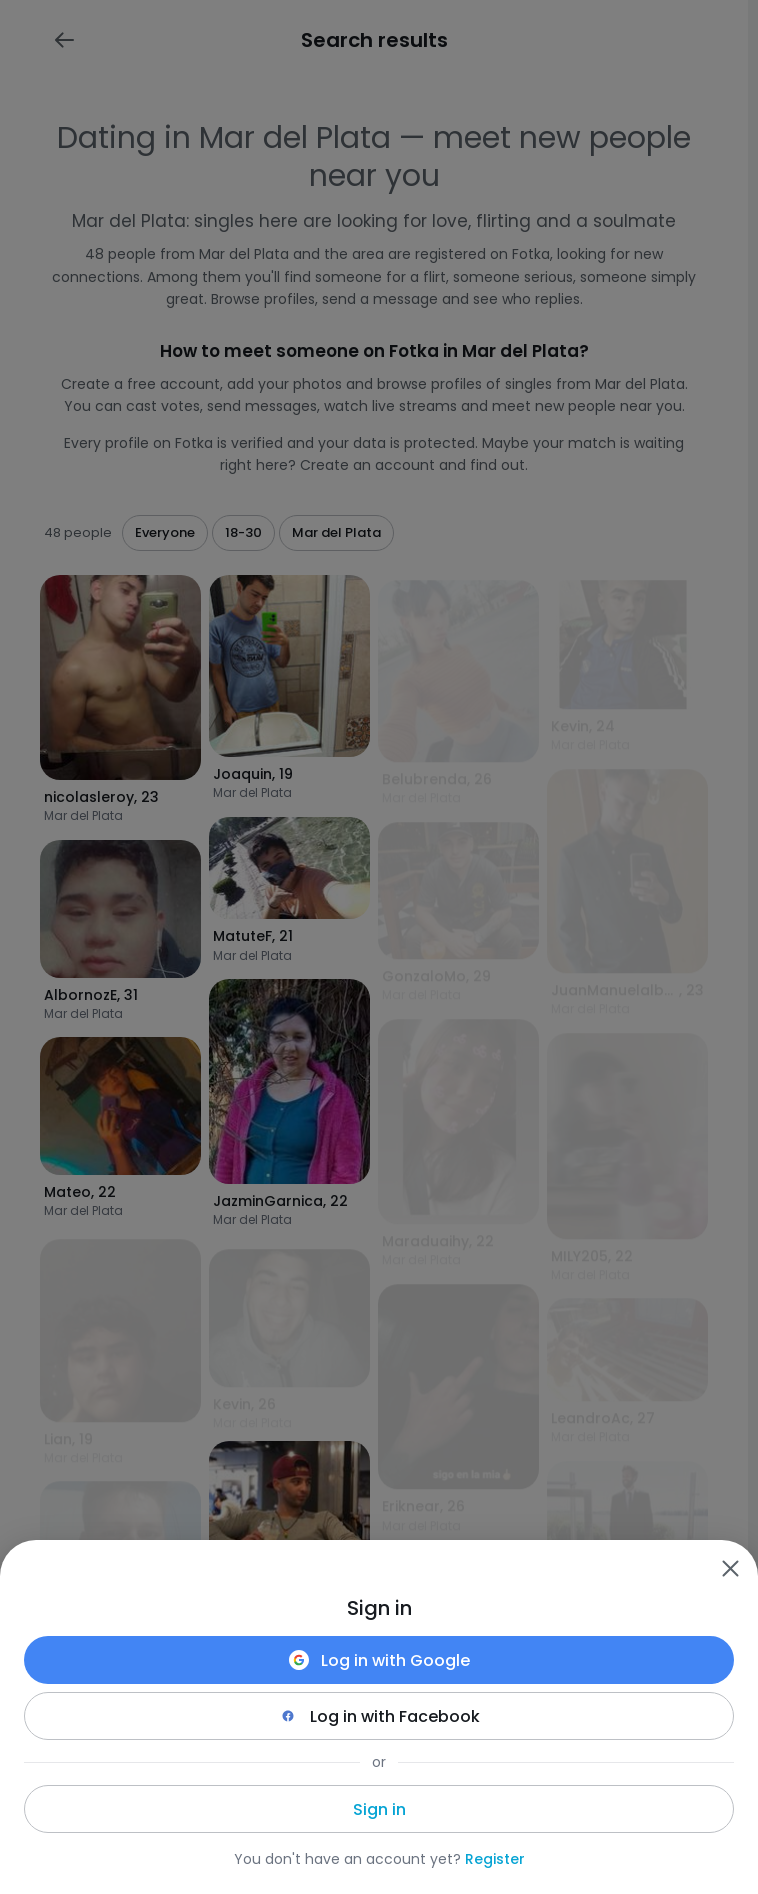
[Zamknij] (730, 1568)
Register (495, 1859)
